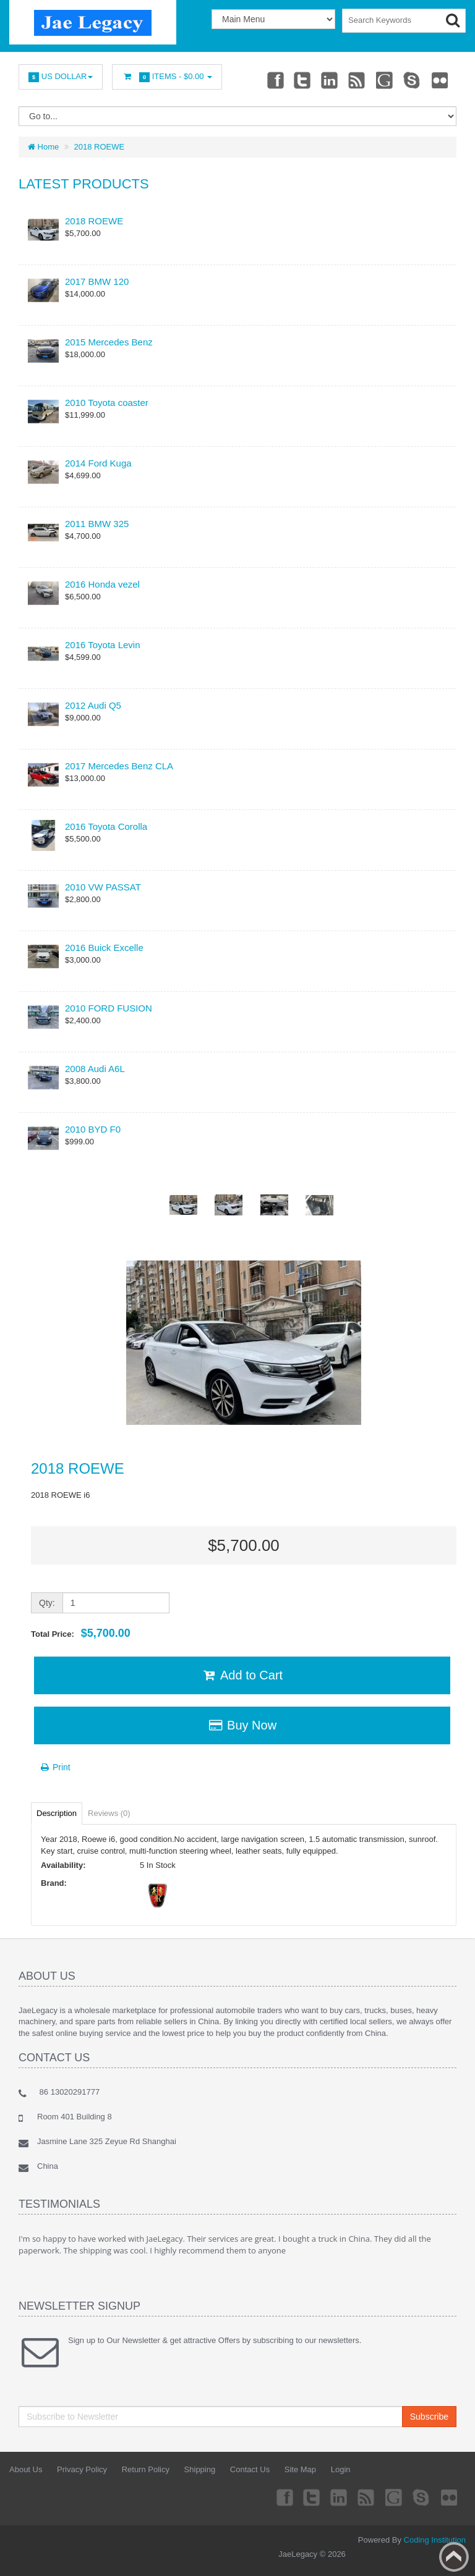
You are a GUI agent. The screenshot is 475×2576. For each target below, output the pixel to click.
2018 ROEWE (99, 146)
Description (56, 1813)
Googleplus (385, 79)
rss (357, 79)
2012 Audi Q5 (93, 705)
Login (341, 2469)
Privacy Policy (82, 2469)
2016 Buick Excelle (104, 947)
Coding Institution (435, 2539)
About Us (25, 2469)
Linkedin (330, 79)
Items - (167, 77)
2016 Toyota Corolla (106, 826)
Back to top (454, 2557)
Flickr (440, 79)
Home (43, 146)
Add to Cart (242, 1675)
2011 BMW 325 (97, 523)
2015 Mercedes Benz (109, 342)
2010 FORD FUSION (108, 1008)
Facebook (274, 79)
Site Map (300, 2469)
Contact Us (250, 2469)
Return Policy (145, 2469)
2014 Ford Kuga (98, 463)
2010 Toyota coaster (106, 402)
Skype (412, 79)
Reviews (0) (109, 1813)
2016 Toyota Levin (102, 645)
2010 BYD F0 (93, 1129)
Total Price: (81, 1633)
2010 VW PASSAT (103, 887)
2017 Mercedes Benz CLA (119, 766)
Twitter (302, 79)
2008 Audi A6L (95, 1068)
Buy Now (242, 1725)
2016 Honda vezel (102, 584)
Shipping (200, 2469)
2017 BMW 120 (97, 281)
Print (55, 1767)
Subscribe (429, 2417)
